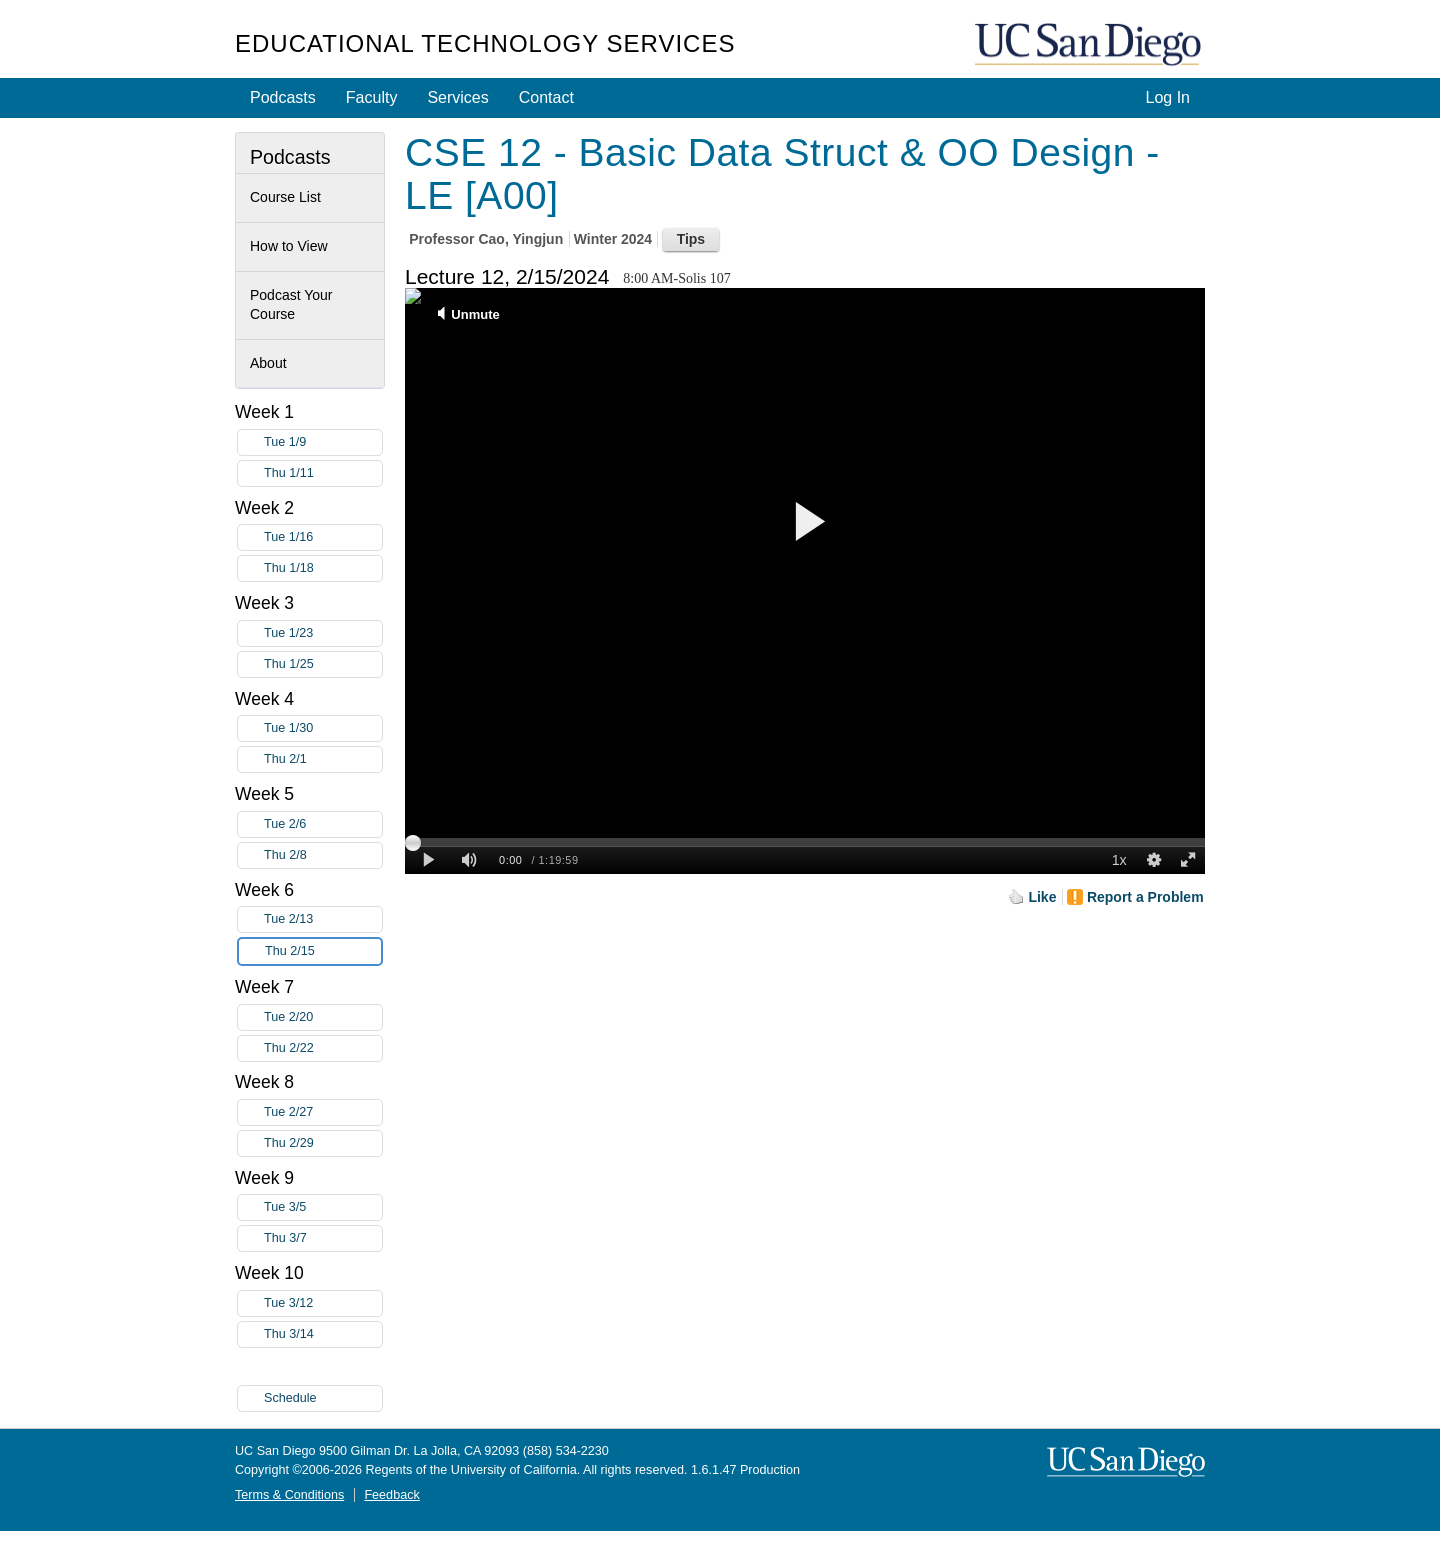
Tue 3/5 (323, 1207)
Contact (546, 97)
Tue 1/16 (323, 537)
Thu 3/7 (323, 1238)
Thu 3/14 (323, 1334)
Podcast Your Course (291, 305)
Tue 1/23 (323, 633)
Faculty (372, 97)
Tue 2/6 (323, 824)
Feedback (391, 1495)
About (268, 363)
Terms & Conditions (289, 1495)
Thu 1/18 (323, 568)
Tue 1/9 (323, 442)
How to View (289, 246)
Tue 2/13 (323, 919)
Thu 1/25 (323, 664)
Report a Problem (1145, 897)
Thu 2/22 (323, 1048)
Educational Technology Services (485, 43)
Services (457, 97)
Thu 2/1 (323, 759)
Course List (285, 197)
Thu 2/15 (323, 951)
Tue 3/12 (323, 1303)
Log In (1168, 97)
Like (1042, 897)
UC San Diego (1090, 45)
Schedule (290, 1398)
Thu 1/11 (323, 473)
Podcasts (283, 97)
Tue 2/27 (323, 1112)
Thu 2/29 (323, 1143)
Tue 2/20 (323, 1017)
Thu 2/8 (323, 855)
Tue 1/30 (323, 728)
